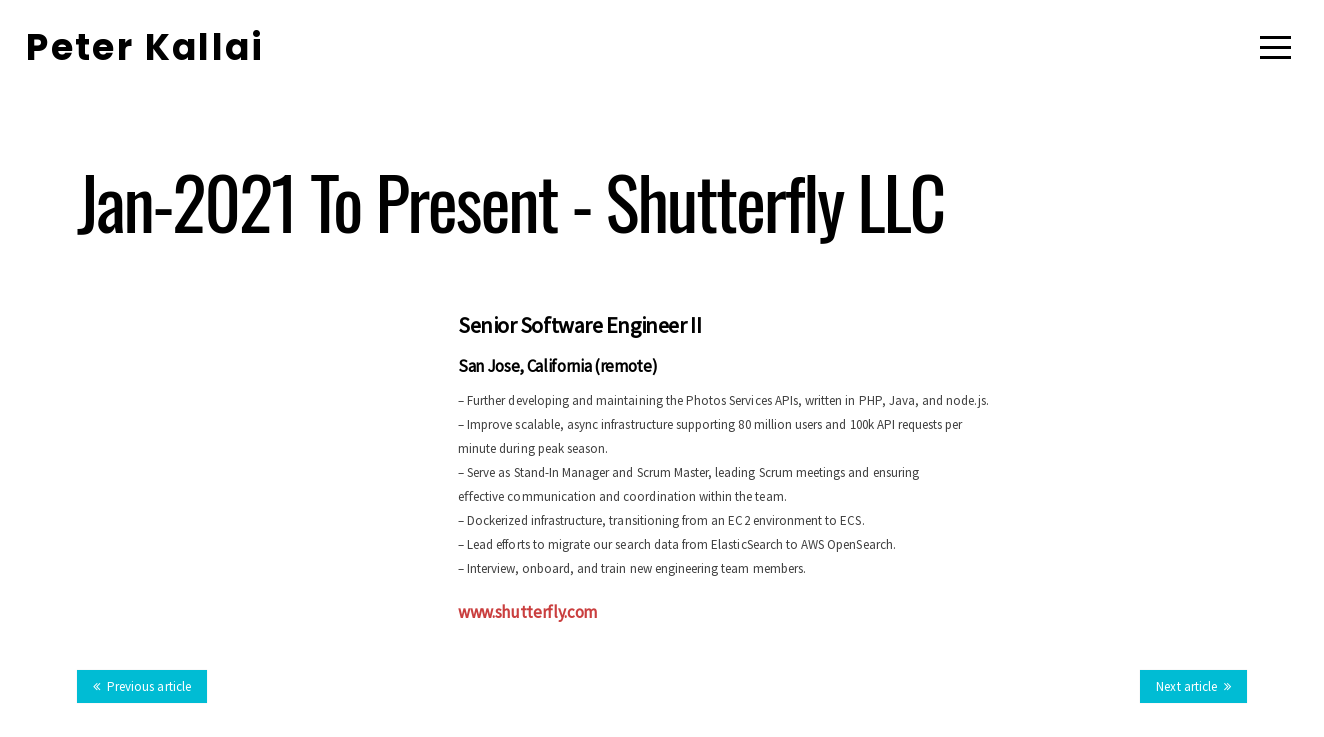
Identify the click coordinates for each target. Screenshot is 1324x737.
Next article (1193, 686)
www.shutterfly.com (527, 612)
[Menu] (1275, 47)
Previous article (142, 686)
